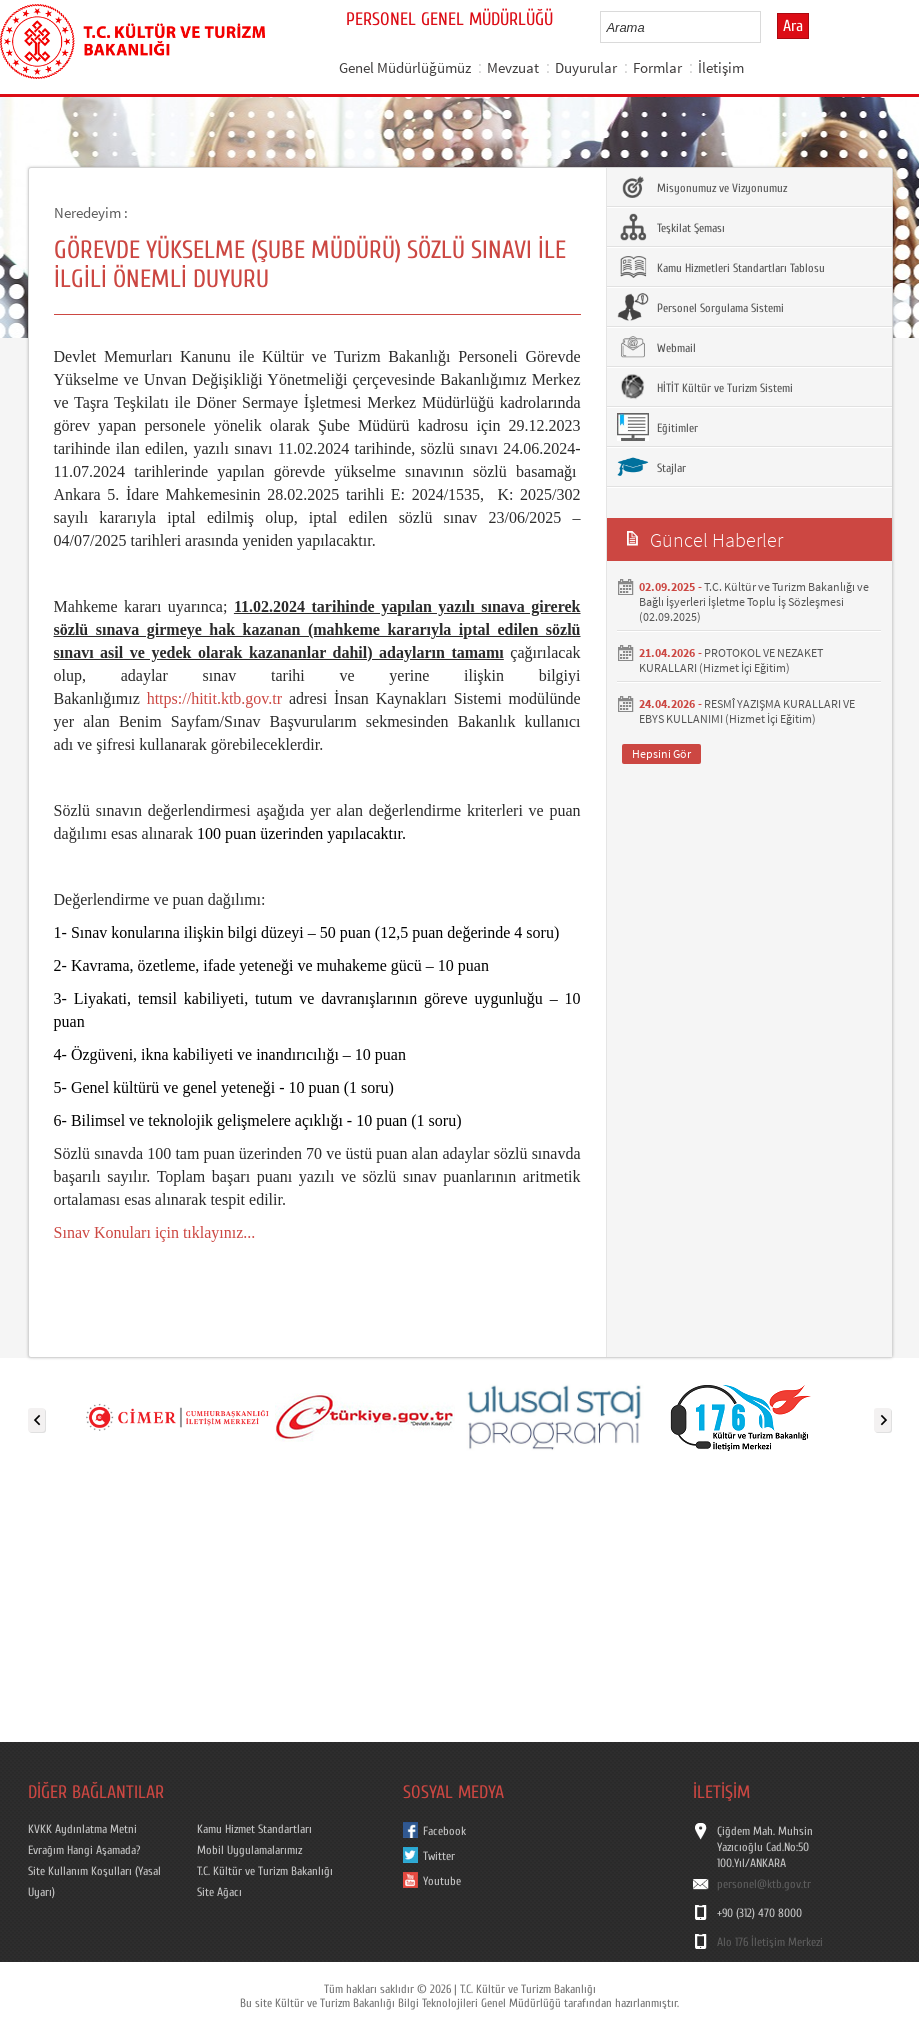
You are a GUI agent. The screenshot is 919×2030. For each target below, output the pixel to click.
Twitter (439, 1856)
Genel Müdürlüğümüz (405, 67)
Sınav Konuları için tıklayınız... (155, 1232)
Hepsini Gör (661, 753)
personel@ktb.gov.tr (764, 1884)
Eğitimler (657, 427)
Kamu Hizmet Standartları (254, 1829)
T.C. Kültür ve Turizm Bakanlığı (265, 1871)
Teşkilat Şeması (671, 227)
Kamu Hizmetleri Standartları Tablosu (721, 267)
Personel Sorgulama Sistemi (700, 307)
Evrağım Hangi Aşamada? (84, 1850)
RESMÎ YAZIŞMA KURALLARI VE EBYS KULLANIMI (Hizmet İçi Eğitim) (747, 711)
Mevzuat (513, 67)
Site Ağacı (219, 1892)
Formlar (657, 67)
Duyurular (586, 67)
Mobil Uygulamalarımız (249, 1850)
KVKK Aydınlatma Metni (82, 1829)
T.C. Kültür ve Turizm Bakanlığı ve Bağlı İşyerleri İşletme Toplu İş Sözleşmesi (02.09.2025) (754, 601)
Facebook (444, 1831)
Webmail (656, 347)
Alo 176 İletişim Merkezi (770, 1942)
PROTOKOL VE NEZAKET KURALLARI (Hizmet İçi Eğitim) (731, 660)
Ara (793, 26)
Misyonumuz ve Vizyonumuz (702, 187)
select (766, 27)
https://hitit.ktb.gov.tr (214, 698)
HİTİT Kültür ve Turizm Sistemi (705, 387)
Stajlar (651, 467)
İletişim (721, 67)
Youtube (442, 1881)
